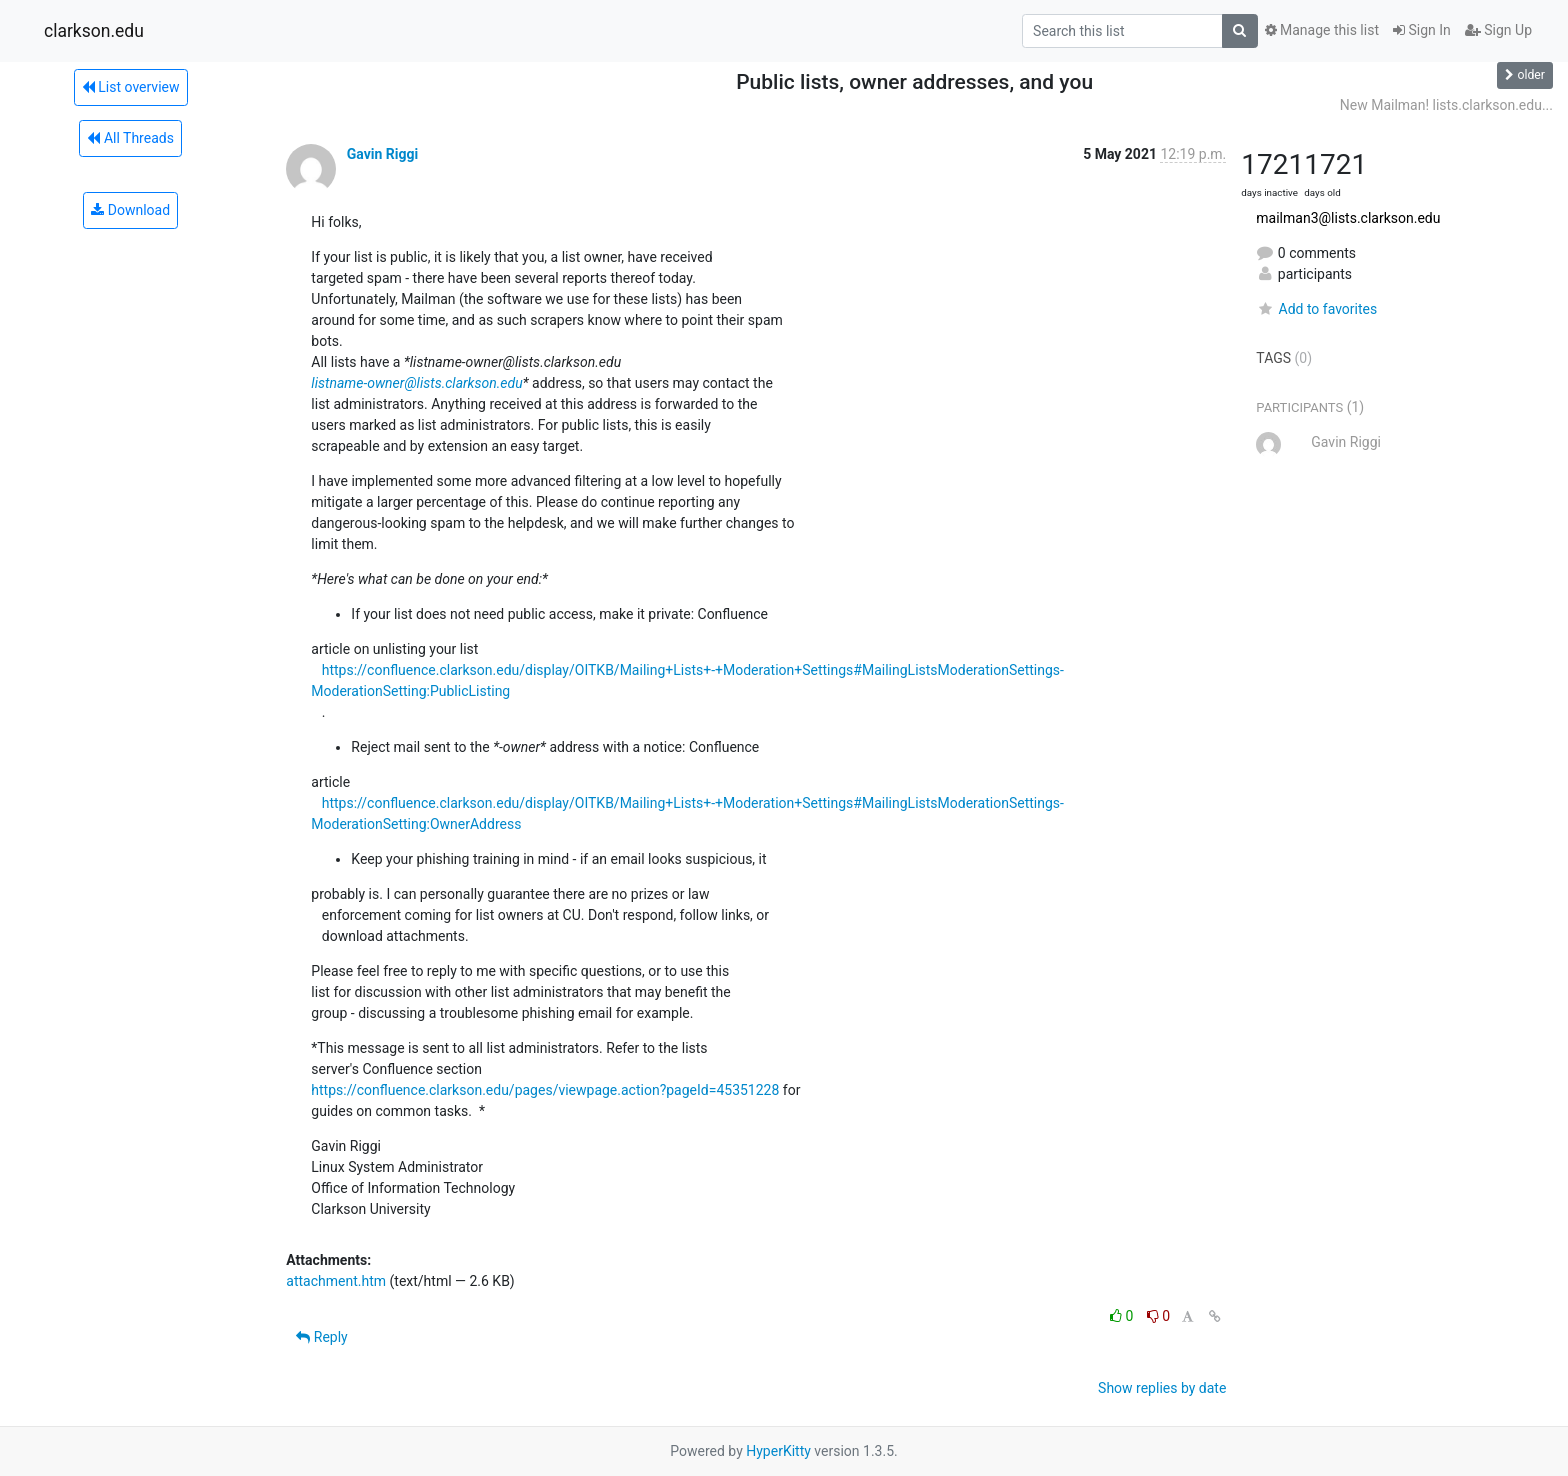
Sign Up (1498, 30)
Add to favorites (1316, 309)
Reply (321, 1337)
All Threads (130, 138)
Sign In (1422, 30)
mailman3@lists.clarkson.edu (1348, 218)
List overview (131, 87)
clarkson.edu (94, 31)
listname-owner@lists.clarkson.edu (416, 383)
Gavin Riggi (382, 154)
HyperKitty (778, 1451)
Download (130, 210)
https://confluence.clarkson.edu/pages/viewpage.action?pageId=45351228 (545, 1090)
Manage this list (1322, 30)
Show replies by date (1162, 1388)
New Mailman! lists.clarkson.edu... (1446, 105)
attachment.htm (336, 1281)
